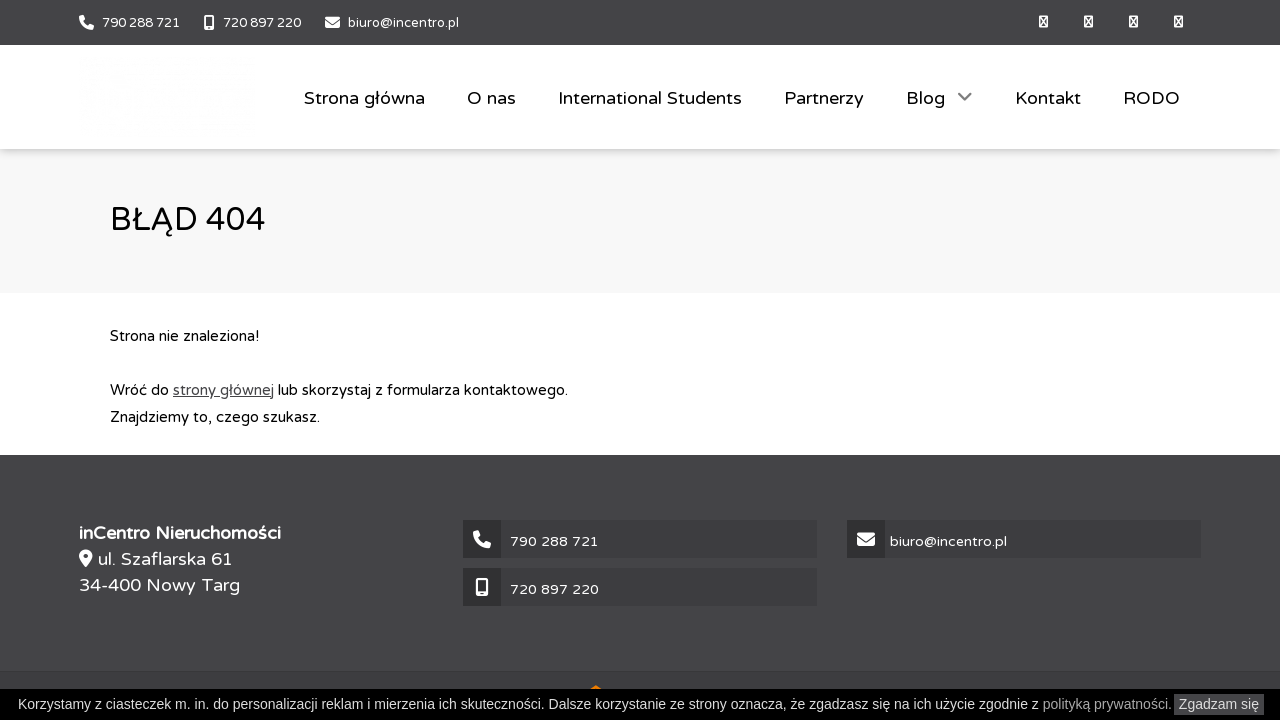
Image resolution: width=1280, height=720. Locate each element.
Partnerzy (824, 98)
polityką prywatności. (1107, 704)
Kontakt (1048, 98)
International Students (650, 98)
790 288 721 (141, 23)
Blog (928, 98)
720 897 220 (262, 23)
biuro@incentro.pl (403, 23)
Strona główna (364, 98)
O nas (491, 98)
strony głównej (223, 390)
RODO (1151, 98)
